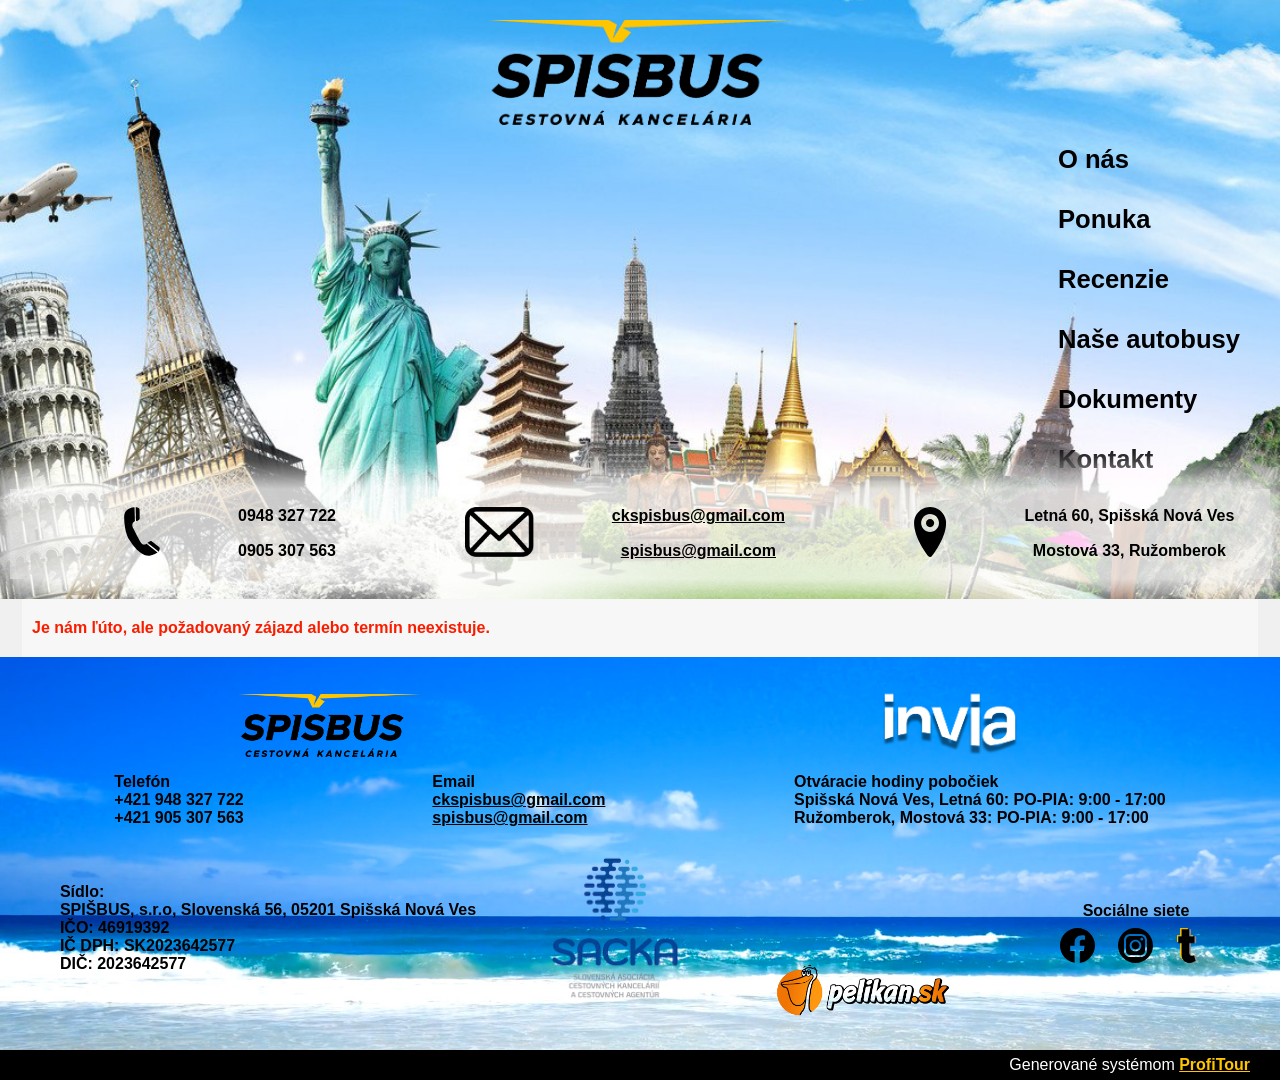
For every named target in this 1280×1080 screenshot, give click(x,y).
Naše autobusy (1149, 339)
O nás (1093, 159)
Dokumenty (1127, 399)
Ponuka (1104, 219)
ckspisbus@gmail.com (698, 515)
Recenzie (1113, 279)
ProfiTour (1214, 1064)
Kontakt (1105, 459)
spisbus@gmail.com (698, 550)
